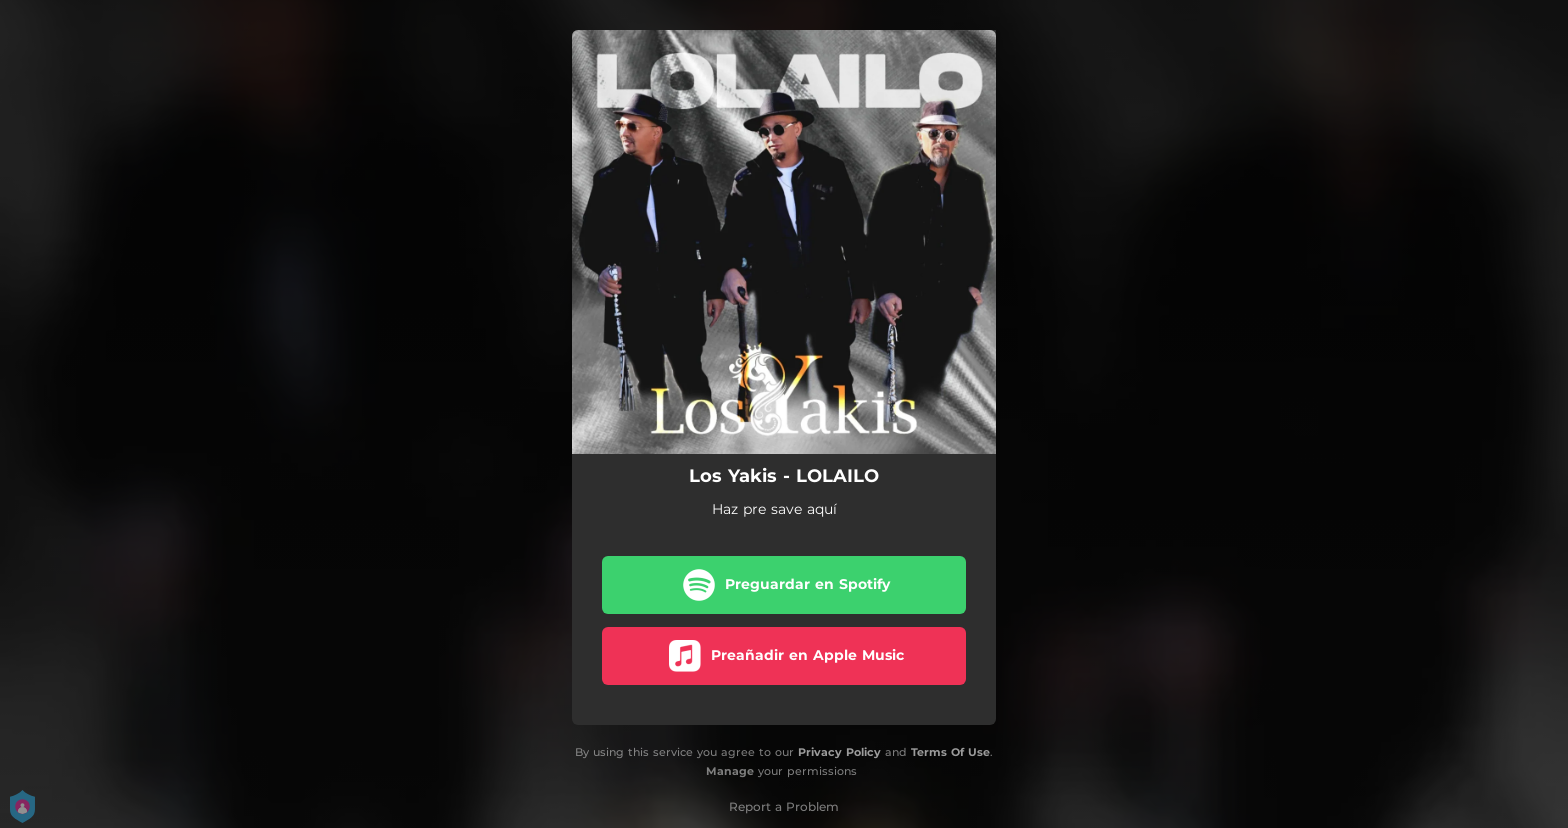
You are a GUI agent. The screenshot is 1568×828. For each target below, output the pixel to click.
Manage (730, 771)
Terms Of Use (950, 752)
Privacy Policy (839, 752)
